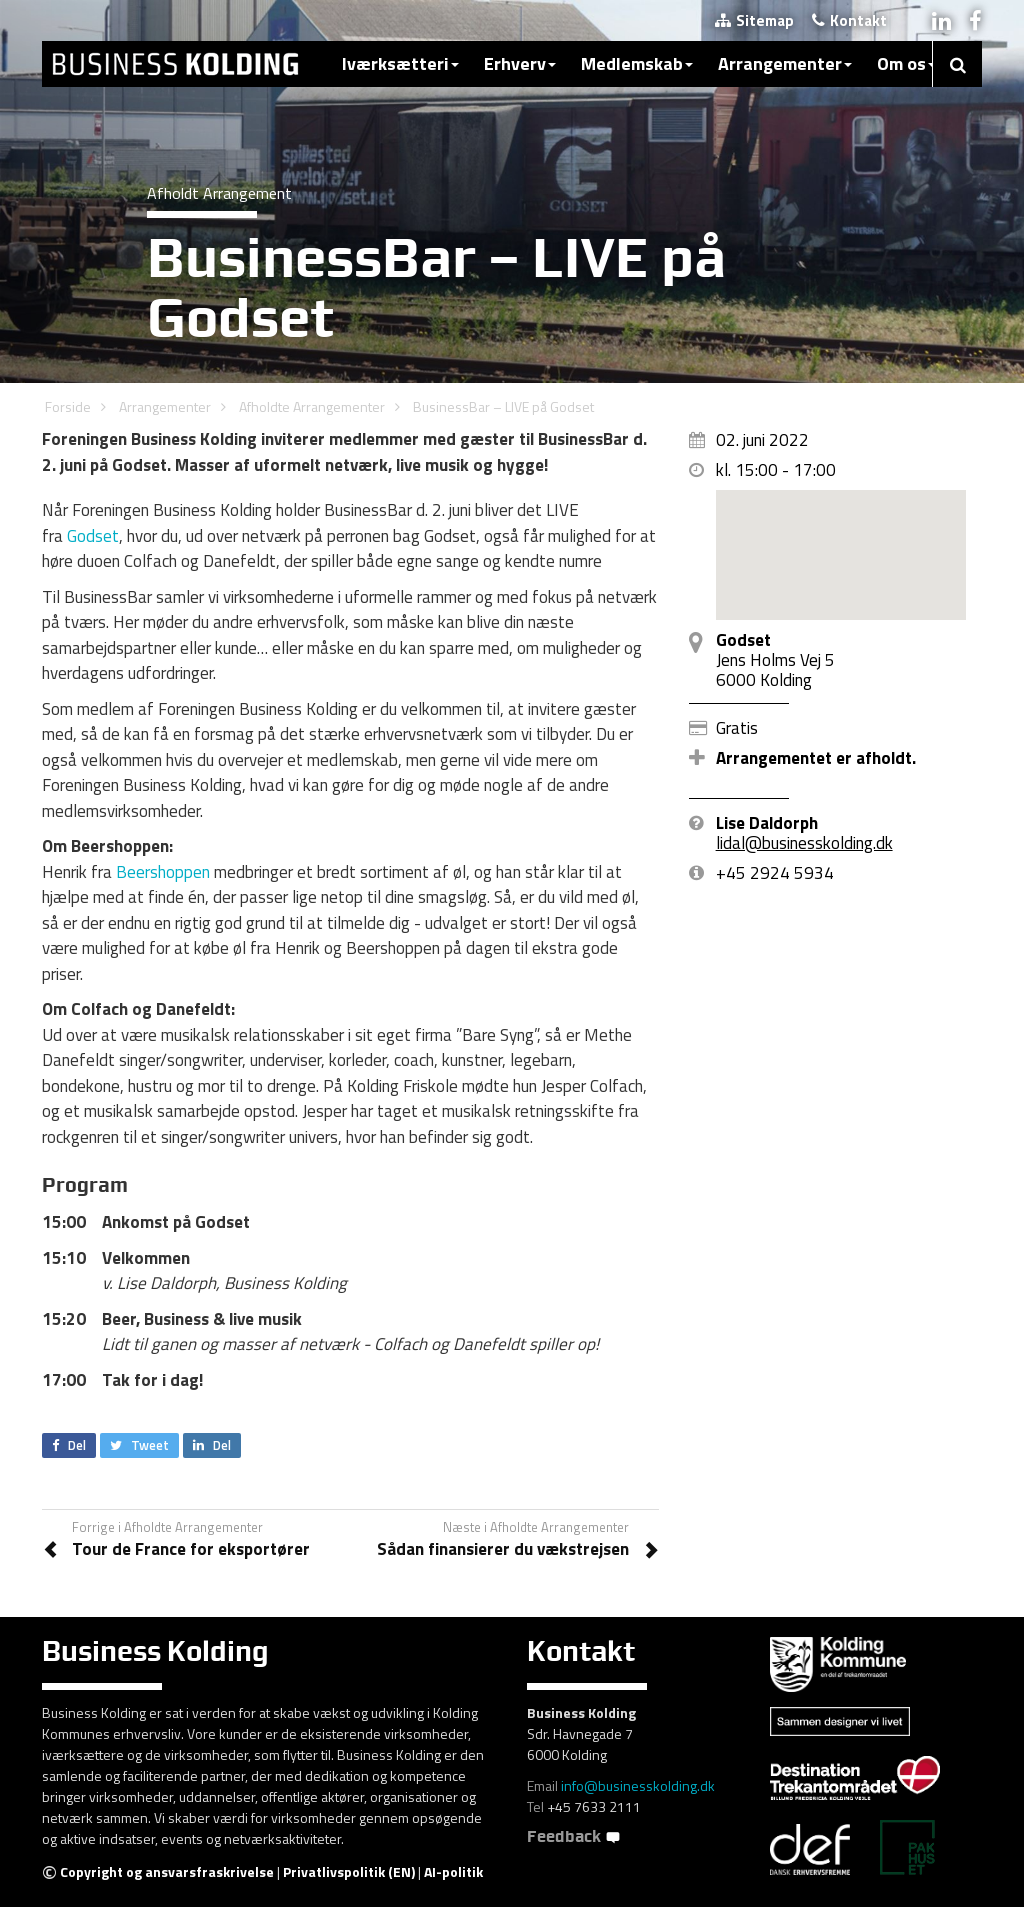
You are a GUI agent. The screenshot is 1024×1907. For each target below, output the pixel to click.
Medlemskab (637, 63)
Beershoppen (163, 872)
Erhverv (520, 63)
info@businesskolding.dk (638, 1785)
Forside (68, 406)
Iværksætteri (400, 63)
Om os (906, 63)
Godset (93, 536)
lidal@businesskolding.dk (804, 843)
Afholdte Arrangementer (312, 406)
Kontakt (849, 20)
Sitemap (754, 20)
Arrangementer (785, 63)
